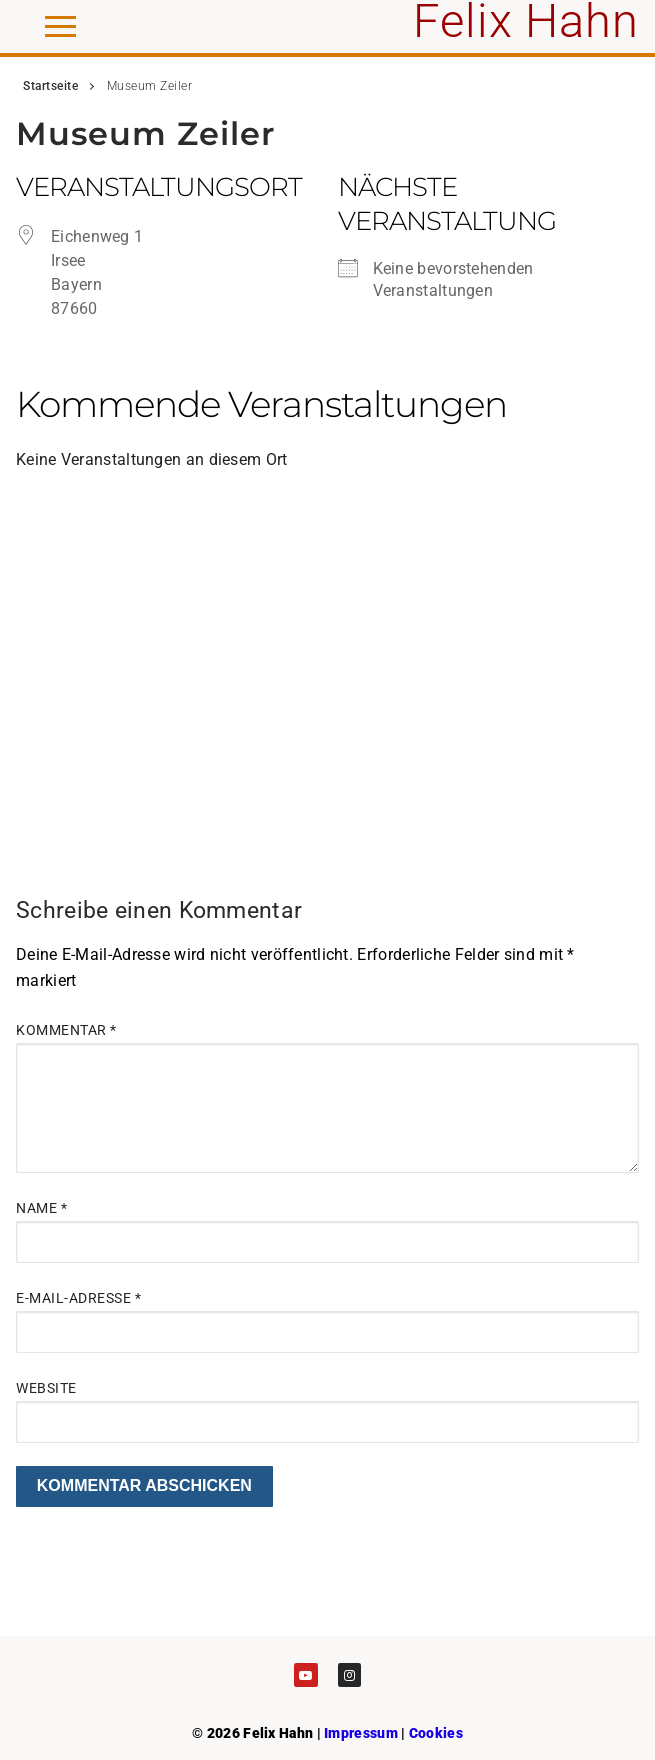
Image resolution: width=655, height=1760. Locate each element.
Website (46, 1388)
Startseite (50, 86)
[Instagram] (349, 1674)
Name (41, 1208)
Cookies (436, 1733)
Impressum (361, 1733)
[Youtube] (305, 1674)
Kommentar (66, 1030)
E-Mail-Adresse (78, 1298)
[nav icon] (60, 27)
